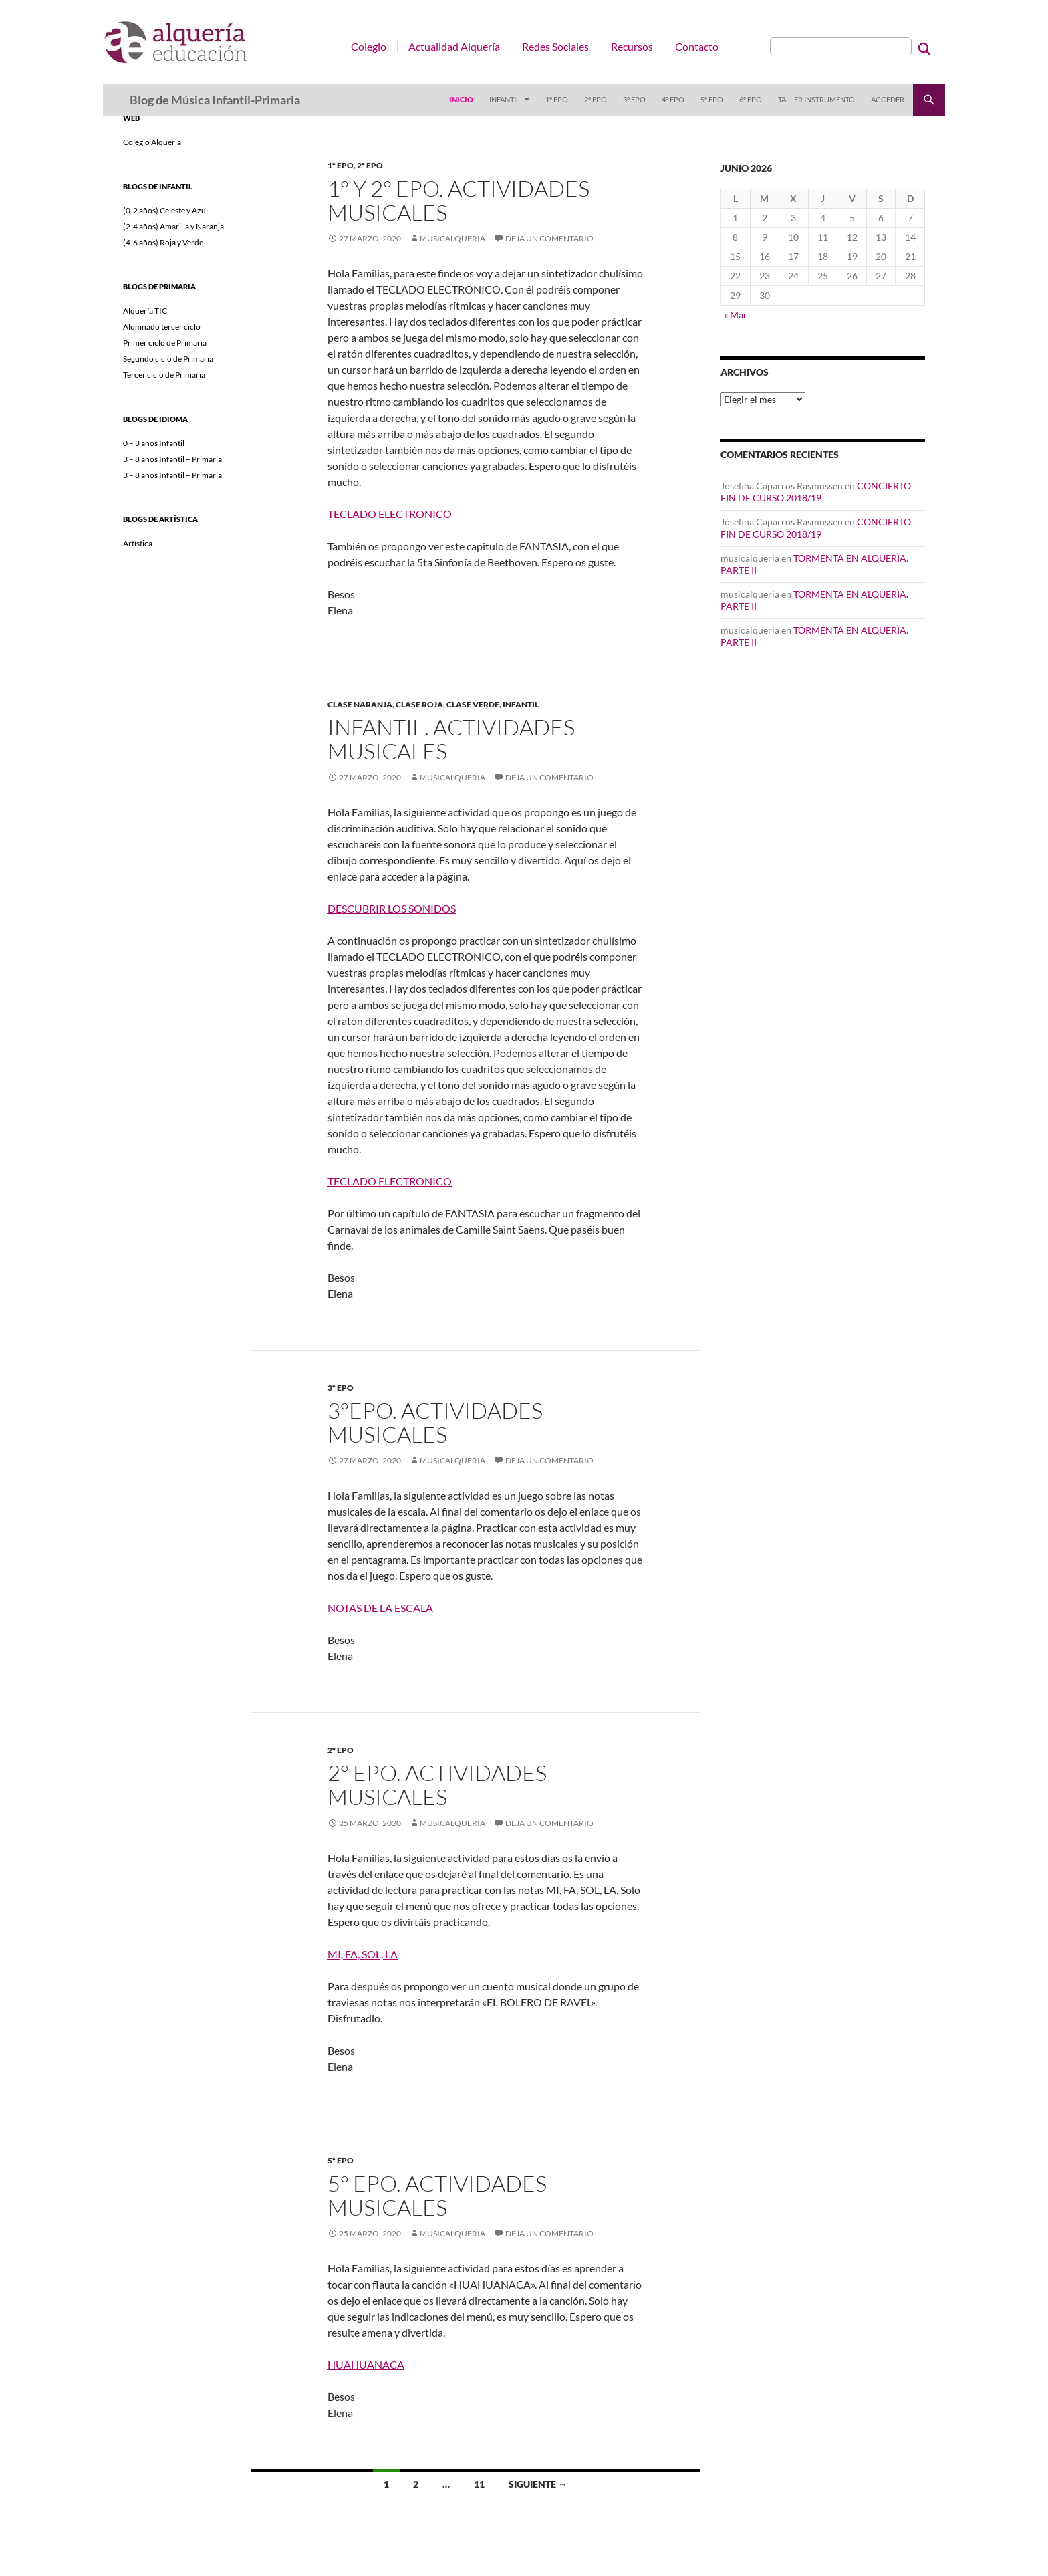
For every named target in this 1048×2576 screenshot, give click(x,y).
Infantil (504, 99)
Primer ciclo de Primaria (165, 343)
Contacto (696, 46)
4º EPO (673, 99)
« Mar (735, 314)
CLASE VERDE (472, 704)
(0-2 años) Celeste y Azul (165, 210)
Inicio (461, 99)
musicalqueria (452, 238)
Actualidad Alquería (454, 46)
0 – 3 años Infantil (153, 443)
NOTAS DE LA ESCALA (380, 1607)
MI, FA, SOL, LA (363, 1954)
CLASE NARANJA (360, 704)
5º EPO (711, 99)
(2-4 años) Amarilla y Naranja (173, 226)
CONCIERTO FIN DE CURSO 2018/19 (815, 491)
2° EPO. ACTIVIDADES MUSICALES (437, 1784)
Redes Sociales (555, 46)
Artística (137, 543)
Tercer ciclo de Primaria (164, 375)
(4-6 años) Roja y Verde (163, 242)
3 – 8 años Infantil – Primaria (172, 459)
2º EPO (595, 99)
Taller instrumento (816, 99)
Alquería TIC (145, 311)
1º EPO (556, 99)
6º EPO (750, 99)
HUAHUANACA (366, 2364)
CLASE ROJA (419, 704)
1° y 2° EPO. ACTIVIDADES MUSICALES (459, 200)
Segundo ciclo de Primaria (168, 359)
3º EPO (634, 99)
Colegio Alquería (152, 142)
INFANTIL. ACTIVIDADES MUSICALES (451, 739)
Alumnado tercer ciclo (162, 327)
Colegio (368, 46)
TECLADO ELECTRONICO (390, 513)
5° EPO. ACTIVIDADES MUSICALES (437, 2195)
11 (479, 2484)
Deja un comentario (549, 238)
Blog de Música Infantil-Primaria (215, 99)
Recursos (632, 46)
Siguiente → (538, 2484)
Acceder (887, 99)
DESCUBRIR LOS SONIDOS (392, 908)
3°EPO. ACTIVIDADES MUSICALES (435, 1422)
